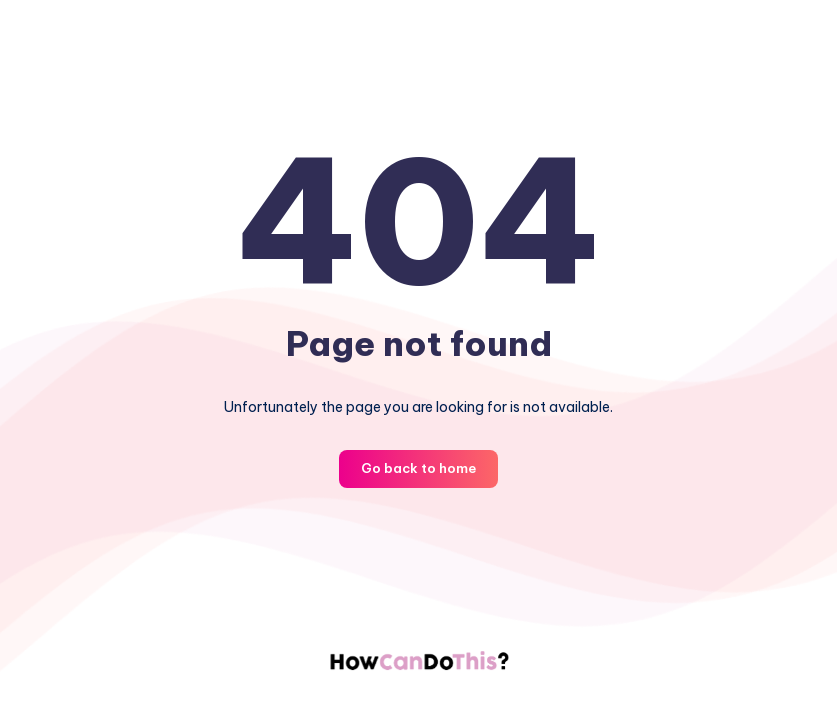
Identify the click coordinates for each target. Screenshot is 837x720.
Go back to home (418, 468)
